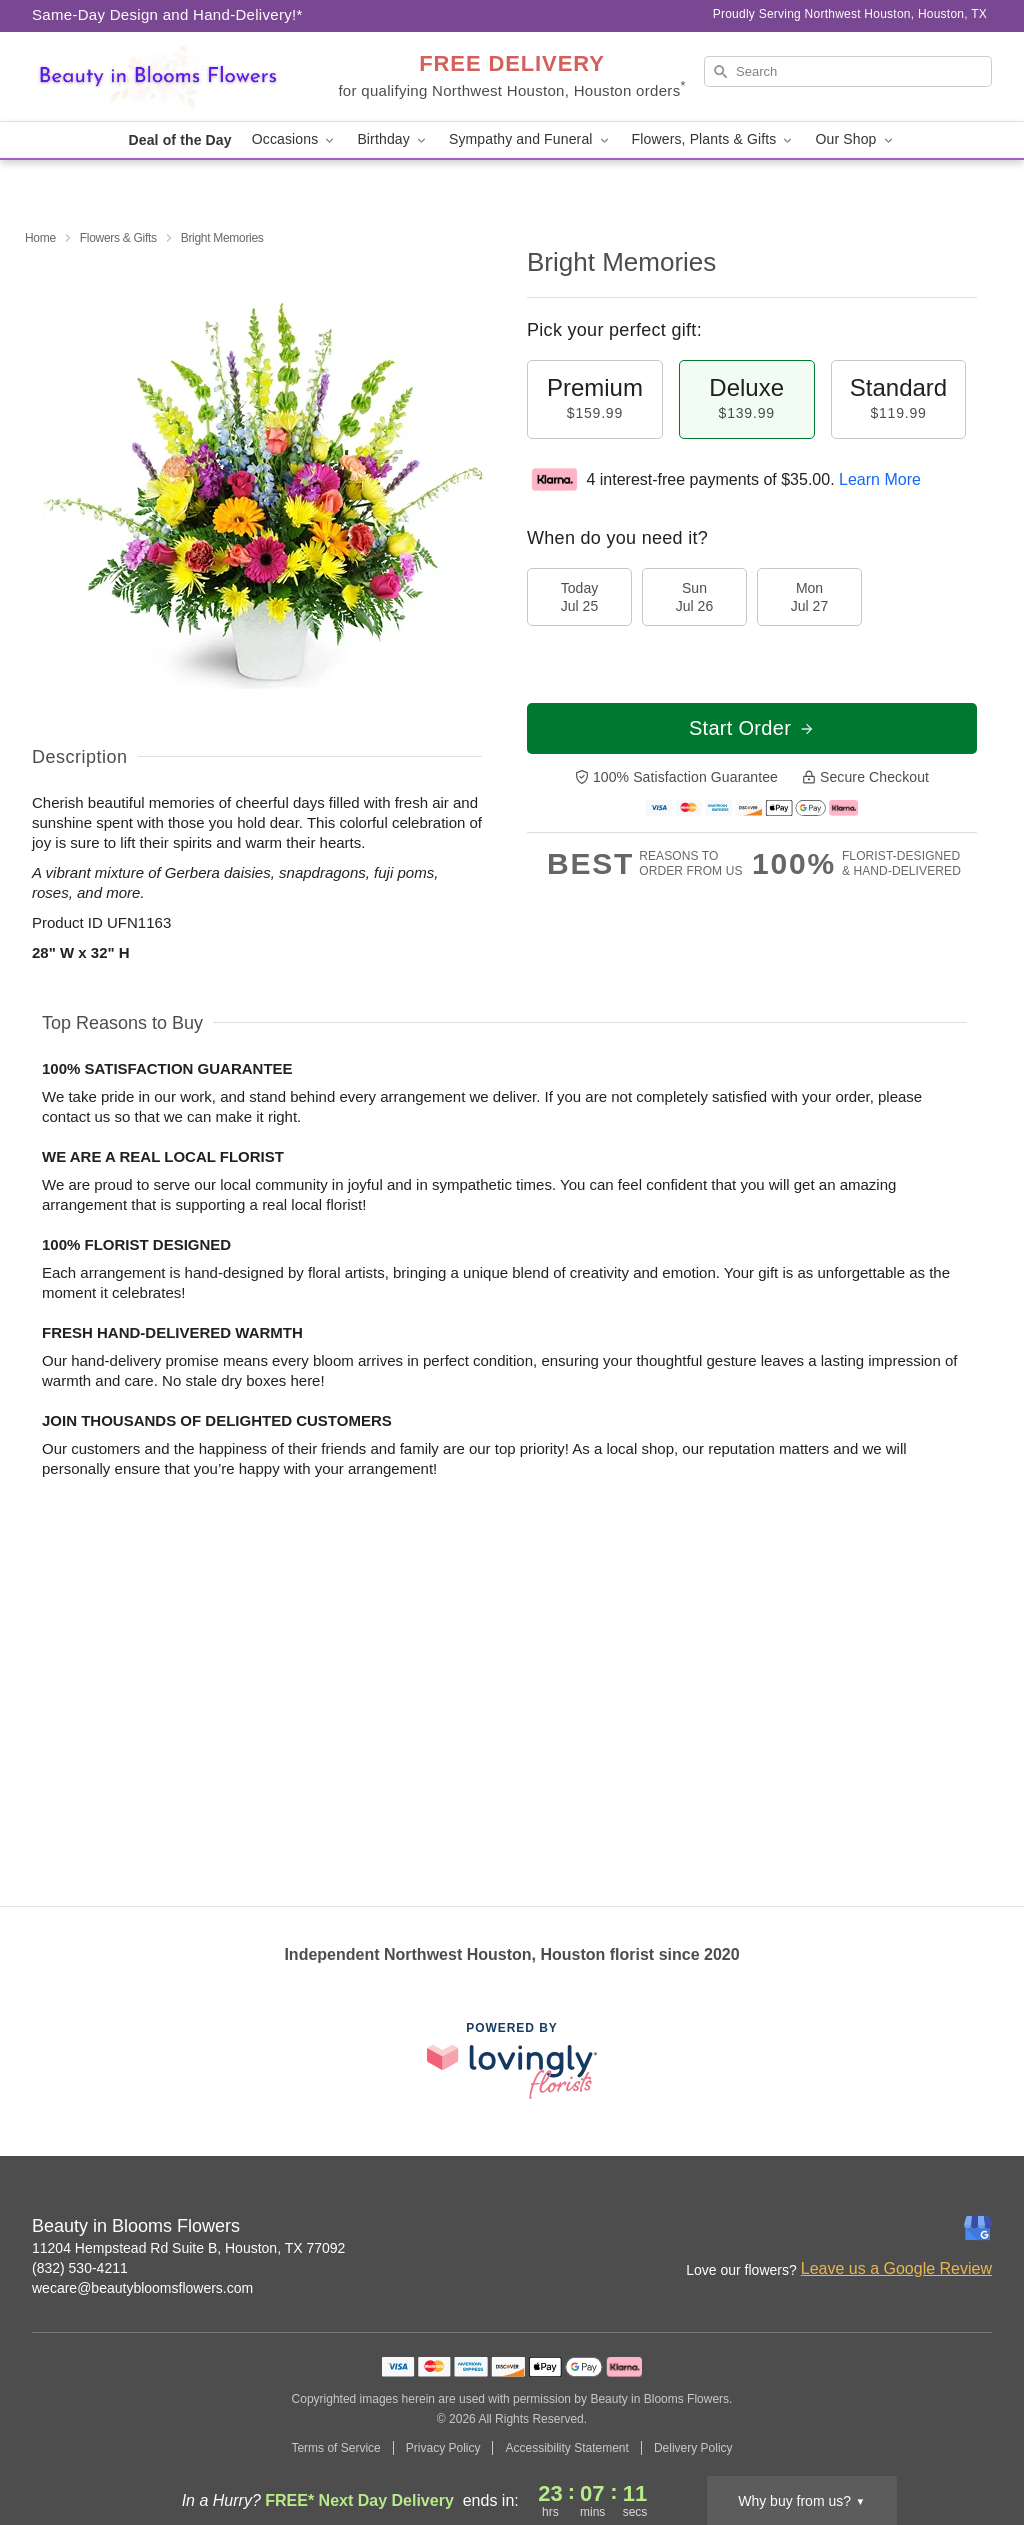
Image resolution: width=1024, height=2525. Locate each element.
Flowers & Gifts (118, 238)
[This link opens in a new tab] (512, 2060)
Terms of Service (335, 2448)
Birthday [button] (393, 139)
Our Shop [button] (855, 139)
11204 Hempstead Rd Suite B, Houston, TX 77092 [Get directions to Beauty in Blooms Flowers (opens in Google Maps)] (188, 2248)
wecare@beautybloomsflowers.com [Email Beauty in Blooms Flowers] (142, 2288)
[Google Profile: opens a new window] (978, 2228)
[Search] (848, 71)
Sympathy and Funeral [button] (530, 139)
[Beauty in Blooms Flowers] (176, 77)
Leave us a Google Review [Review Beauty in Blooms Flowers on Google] (896, 2268)
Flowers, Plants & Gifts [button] (714, 139)
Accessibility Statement (566, 2448)
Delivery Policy (693, 2448)
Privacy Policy (443, 2448)
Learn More (880, 479)
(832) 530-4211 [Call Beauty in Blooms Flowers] (80, 2268)
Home (40, 238)
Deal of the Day (179, 140)
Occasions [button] (295, 139)
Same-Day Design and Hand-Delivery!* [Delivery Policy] (167, 14)
